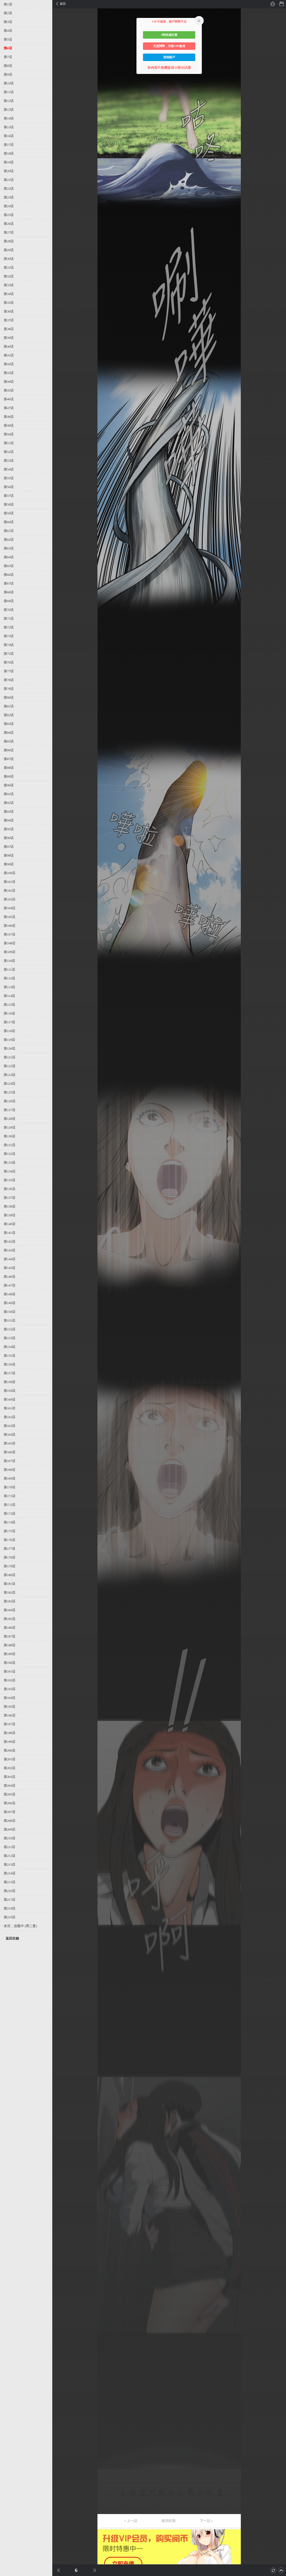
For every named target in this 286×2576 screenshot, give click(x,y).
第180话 (9, 1575)
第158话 (9, 1382)
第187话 (9, 1636)
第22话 (9, 188)
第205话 (9, 1794)
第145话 (9, 1268)
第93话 (9, 811)
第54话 (9, 469)
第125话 (9, 1092)
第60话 (9, 522)
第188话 (9, 1645)
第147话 (9, 1285)
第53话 (9, 460)
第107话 (9, 934)
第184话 (9, 1610)
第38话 (9, 329)
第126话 (9, 1101)
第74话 (9, 645)
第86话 (9, 750)
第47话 (9, 408)
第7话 (8, 57)
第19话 (9, 162)
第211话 (9, 1847)
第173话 (9, 1513)
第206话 (9, 1803)
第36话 (9, 311)
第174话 (9, 1522)
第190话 (9, 1663)
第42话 (9, 364)
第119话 (9, 1040)
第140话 (9, 1224)
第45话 (9, 390)
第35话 (9, 302)
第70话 (9, 610)
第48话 (9, 417)
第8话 (8, 66)
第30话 (9, 259)
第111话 (9, 969)
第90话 (9, 785)
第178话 (9, 1557)
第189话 (9, 1654)
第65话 (9, 566)
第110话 (9, 961)
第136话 (9, 1189)
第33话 (9, 285)
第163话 (9, 1426)
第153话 (9, 1338)
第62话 (9, 539)
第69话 (9, 601)
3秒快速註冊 (169, 34)
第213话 (9, 1864)
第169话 (9, 1478)
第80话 (9, 697)
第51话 (9, 443)
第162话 (9, 1417)
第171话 (9, 1496)
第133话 (9, 1162)
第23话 (9, 197)
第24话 (9, 206)
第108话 (9, 943)
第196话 (9, 1715)
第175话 (9, 1531)
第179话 (9, 1566)
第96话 (9, 838)
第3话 (8, 22)
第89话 (9, 776)
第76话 (9, 662)
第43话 (9, 373)
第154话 (9, 1347)
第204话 (9, 1785)
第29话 (9, 250)
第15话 (9, 127)
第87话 (9, 759)
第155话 (9, 1355)
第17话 (9, 145)
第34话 (9, 294)
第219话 (9, 1917)
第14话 (9, 118)
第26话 (9, 224)
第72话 (9, 627)
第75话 (9, 653)
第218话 (9, 1908)
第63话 (9, 548)
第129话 (9, 1127)
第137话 (9, 1198)
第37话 (9, 320)
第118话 (9, 1031)
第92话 (9, 803)
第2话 (8, 13)
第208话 (9, 1821)
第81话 (9, 706)
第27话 (9, 232)
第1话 (8, 4)
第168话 (9, 1470)
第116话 (9, 1013)
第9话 (8, 74)
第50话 (9, 434)
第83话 (9, 724)
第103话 (9, 899)
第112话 (9, 978)
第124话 (9, 1083)
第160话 (9, 1399)
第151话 (9, 1320)
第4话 (8, 30)
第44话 (9, 381)
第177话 (9, 1548)
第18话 (9, 153)
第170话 (9, 1487)
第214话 (9, 1873)
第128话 (9, 1119)
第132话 (9, 1154)
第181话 (9, 1584)
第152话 (9, 1329)
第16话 (9, 136)
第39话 (9, 338)
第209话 (9, 1829)
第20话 (9, 171)
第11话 (9, 92)
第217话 (9, 1899)
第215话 (9, 1882)
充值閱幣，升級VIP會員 (169, 46)
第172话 (9, 1505)
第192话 (9, 1680)
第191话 (9, 1671)
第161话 (9, 1408)
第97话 (9, 847)
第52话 (9, 452)
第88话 (9, 768)
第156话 (9, 1364)
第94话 (9, 820)
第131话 (9, 1145)
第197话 (9, 1724)
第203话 (9, 1777)
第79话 (9, 689)
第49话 (9, 425)
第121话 (9, 1057)
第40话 (9, 346)
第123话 (9, 1075)
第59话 (9, 513)
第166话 (9, 1452)
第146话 (9, 1276)
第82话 (9, 715)
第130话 (9, 1136)
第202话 (9, 1768)
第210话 (9, 1838)
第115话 (9, 1004)
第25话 (9, 215)
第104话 (9, 908)
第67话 (9, 583)
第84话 (9, 732)
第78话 (9, 680)
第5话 (8, 39)
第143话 (9, 1250)
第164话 (9, 1434)
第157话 (9, 1373)
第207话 (9, 1812)
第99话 (9, 864)
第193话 (9, 1689)
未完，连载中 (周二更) (20, 1926)
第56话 (9, 487)
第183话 (9, 1601)
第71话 (9, 618)
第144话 (9, 1259)
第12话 (9, 101)
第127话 (9, 1110)
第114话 (9, 996)
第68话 (9, 592)
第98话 (9, 855)
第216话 (9, 1891)
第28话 (9, 241)
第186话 (9, 1627)
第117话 (9, 1022)
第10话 (9, 83)
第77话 (9, 671)
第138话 (9, 1206)
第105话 (9, 917)
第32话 (9, 276)
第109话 (9, 952)
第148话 (9, 1294)
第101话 (9, 882)
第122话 (9, 1066)
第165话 (9, 1443)
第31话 (9, 267)
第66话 (9, 575)
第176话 (9, 1540)
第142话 (9, 1241)
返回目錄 (12, 1938)
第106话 (9, 925)
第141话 (9, 1233)
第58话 (9, 504)
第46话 (9, 399)
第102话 (9, 890)
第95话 (9, 829)
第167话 (9, 1461)
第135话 (9, 1180)
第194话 (9, 1698)
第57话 (9, 496)
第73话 (9, 636)
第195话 (9, 1706)
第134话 (9, 1171)
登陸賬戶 (169, 57)
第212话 (9, 1856)
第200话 (9, 1750)
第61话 (9, 531)
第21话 (9, 180)
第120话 (9, 1048)
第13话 (9, 109)
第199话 (9, 1742)
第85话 (9, 741)
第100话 (9, 873)
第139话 (9, 1215)
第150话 (9, 1312)
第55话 (9, 478)
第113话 (9, 987)
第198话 (9, 1733)
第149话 (9, 1303)
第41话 (9, 355)
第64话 (9, 557)
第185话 (9, 1619)
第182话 (9, 1592)
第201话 (9, 1759)
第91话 (9, 794)
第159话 (9, 1391)
